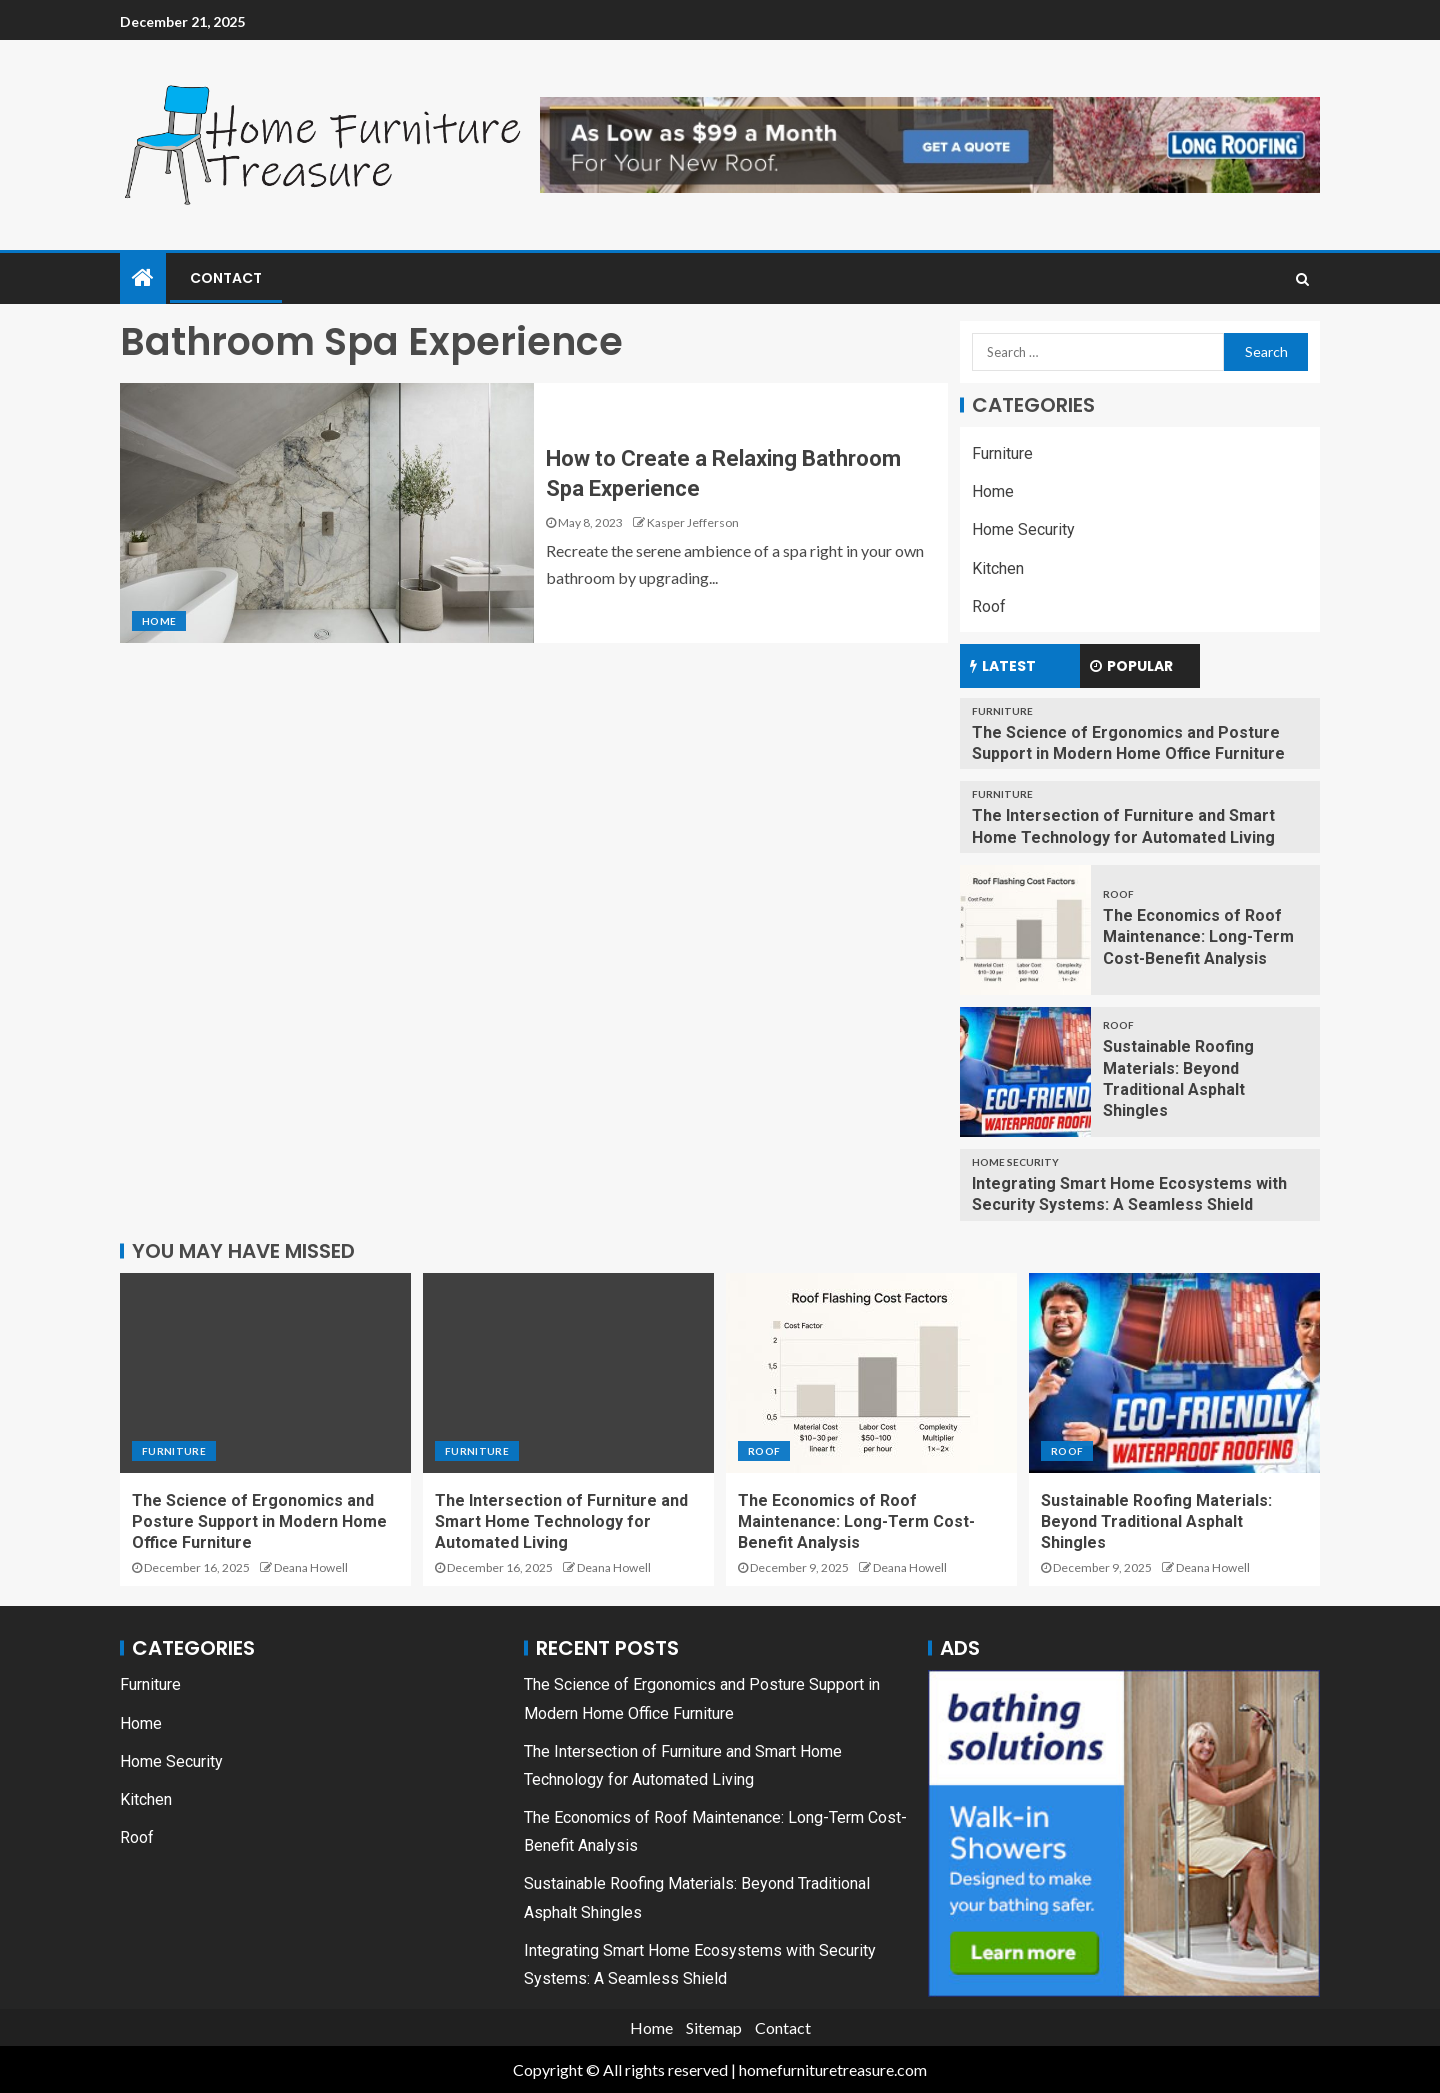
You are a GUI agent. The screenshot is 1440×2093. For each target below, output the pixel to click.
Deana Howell (311, 1567)
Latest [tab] (1003, 666)
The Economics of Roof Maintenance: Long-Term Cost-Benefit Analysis (1198, 937)
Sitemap (714, 2027)
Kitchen (998, 568)
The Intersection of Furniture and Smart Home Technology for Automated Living (561, 1522)
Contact (226, 278)
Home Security (1023, 529)
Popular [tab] (1131, 666)
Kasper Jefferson (693, 522)
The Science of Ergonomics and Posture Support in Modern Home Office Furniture (259, 1522)
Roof (989, 606)
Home (159, 621)
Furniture (1002, 453)
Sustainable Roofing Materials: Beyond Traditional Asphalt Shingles (1156, 1522)
